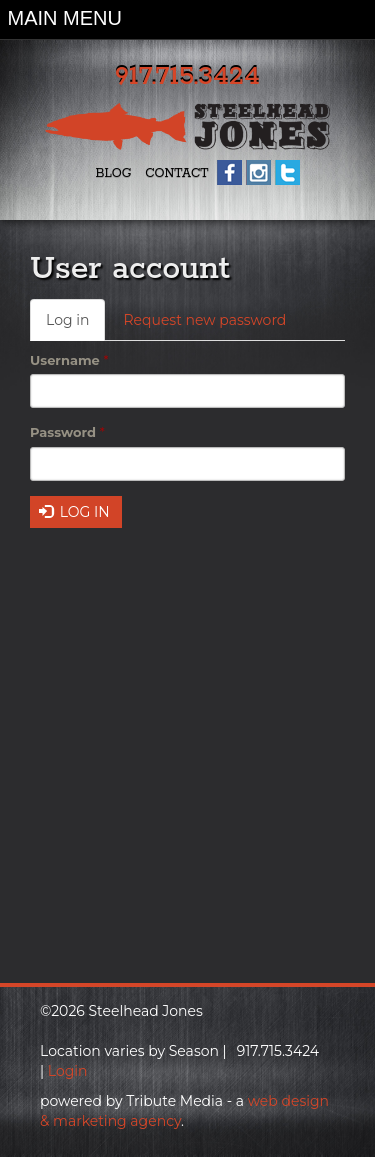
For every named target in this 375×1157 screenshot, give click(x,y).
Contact (176, 173)
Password (67, 432)
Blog (113, 173)
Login (68, 1071)
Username (69, 360)
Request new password (204, 320)
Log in (75, 325)
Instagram (258, 172)
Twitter (287, 172)
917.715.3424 (187, 76)
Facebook (229, 172)
